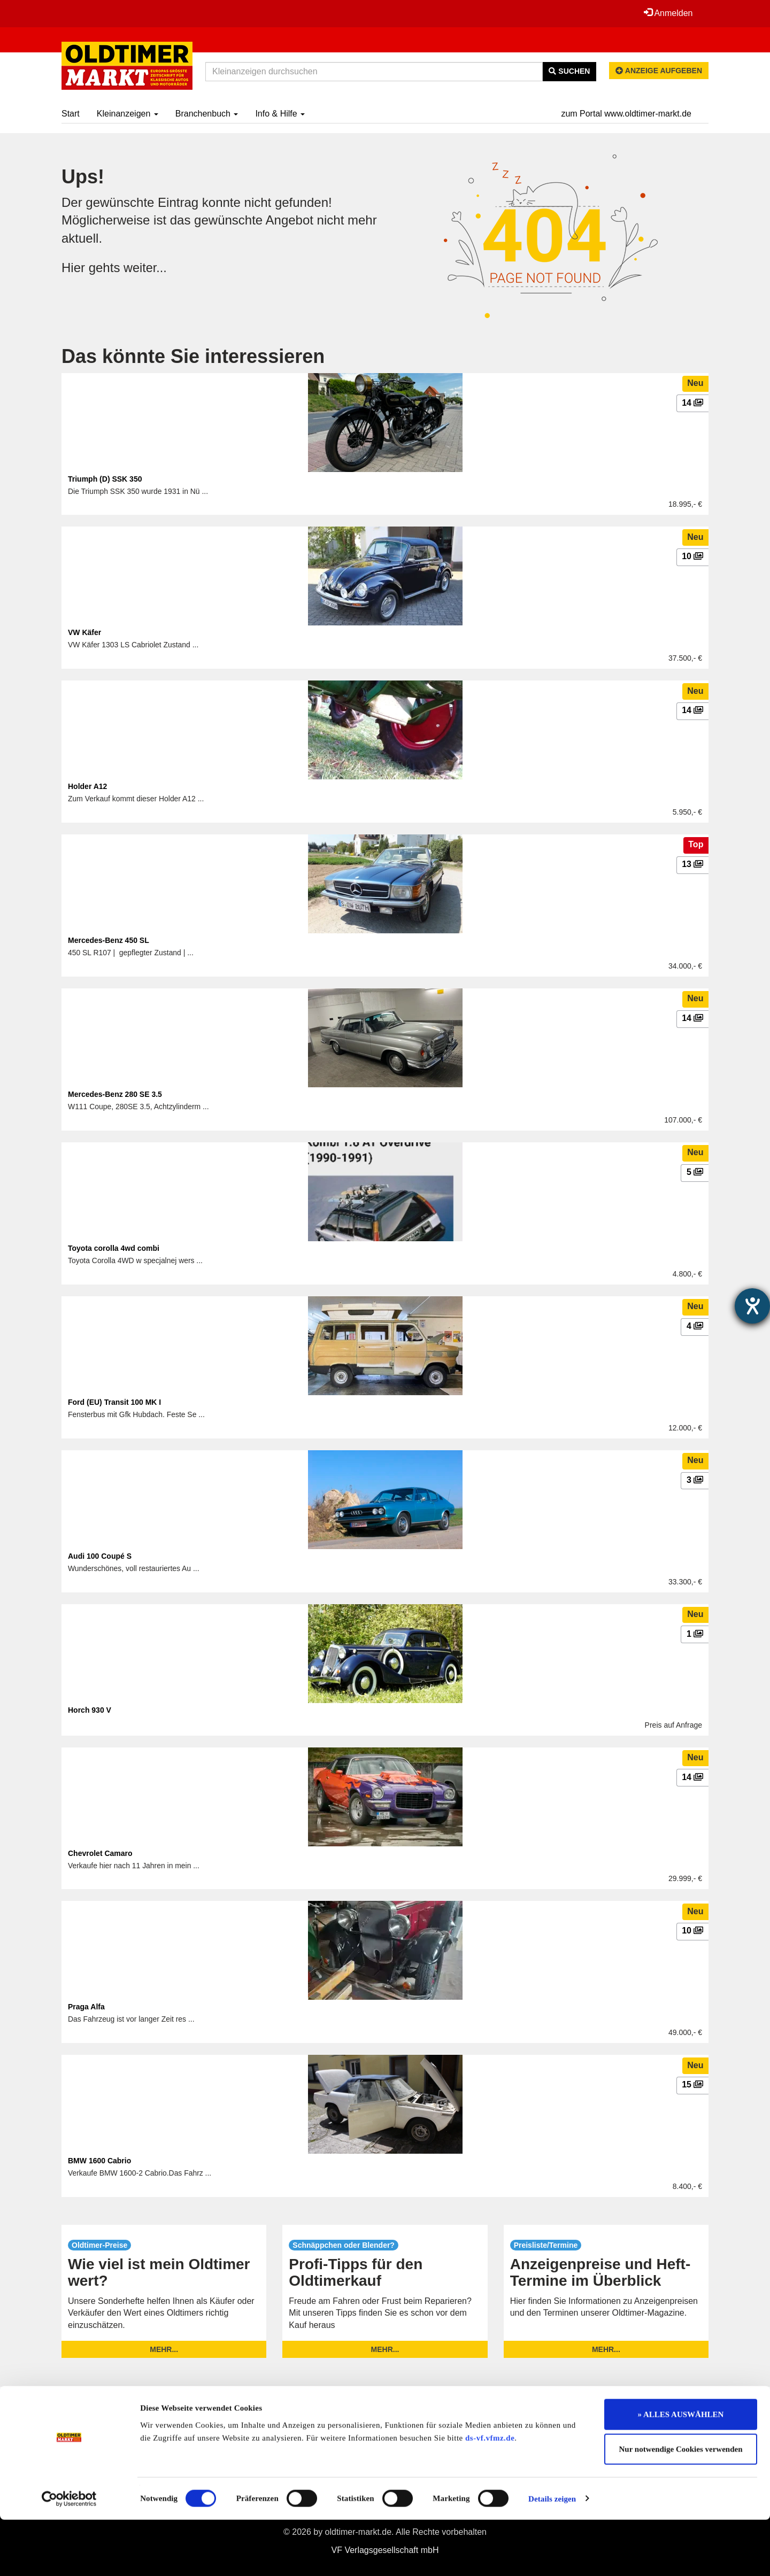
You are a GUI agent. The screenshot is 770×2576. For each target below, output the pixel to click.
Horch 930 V (89, 1710)
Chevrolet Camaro (100, 1853)
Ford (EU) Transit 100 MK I (114, 1402)
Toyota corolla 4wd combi (113, 1248)
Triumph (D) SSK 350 (105, 479)
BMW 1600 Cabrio (99, 2160)
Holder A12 (87, 786)
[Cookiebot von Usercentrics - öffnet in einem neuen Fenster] (69, 2555)
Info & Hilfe (280, 113)
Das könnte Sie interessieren (193, 356)
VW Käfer (84, 632)
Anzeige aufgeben (658, 70)
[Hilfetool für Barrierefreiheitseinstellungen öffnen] (752, 1306)
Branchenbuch (206, 113)
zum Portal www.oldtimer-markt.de (626, 113)
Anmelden (667, 13)
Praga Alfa (86, 2006)
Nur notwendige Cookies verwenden (681, 2506)
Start (70, 113)
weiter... (146, 267)
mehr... (164, 2349)
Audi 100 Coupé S (100, 1556)
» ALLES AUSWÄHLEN (681, 2470)
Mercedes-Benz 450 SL (108, 940)
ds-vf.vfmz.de (489, 2494)
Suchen (569, 71)
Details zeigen (552, 2555)
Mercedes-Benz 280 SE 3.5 (115, 1094)
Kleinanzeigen (127, 113)
